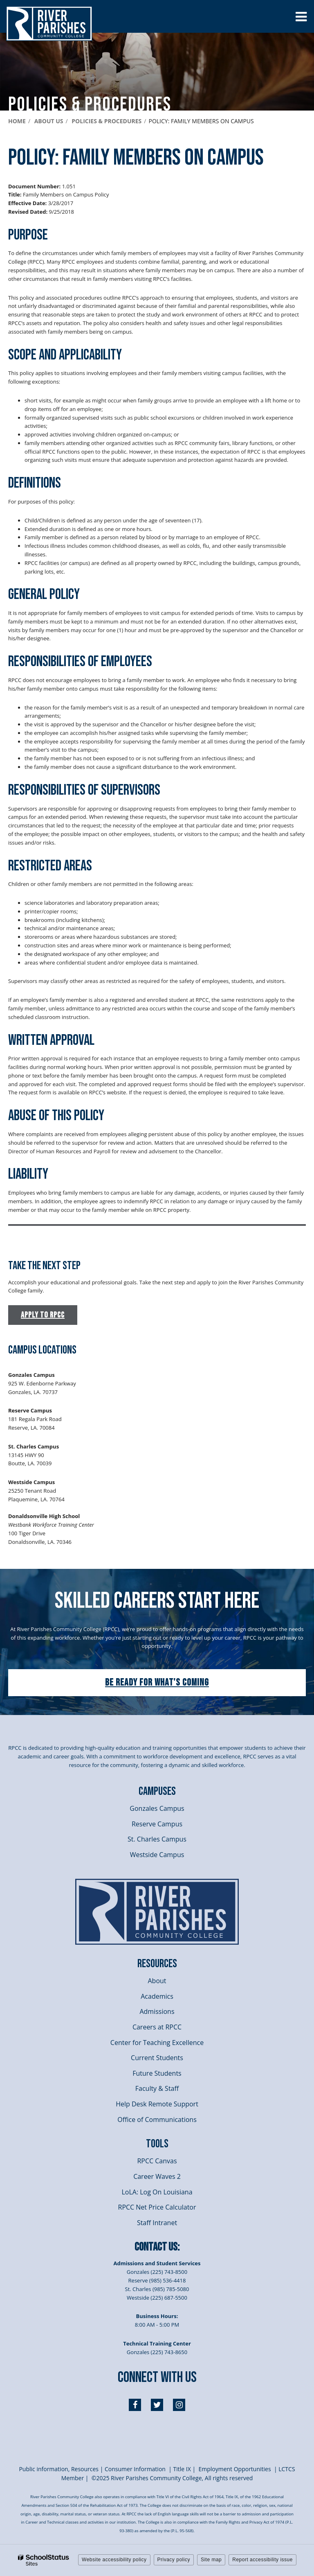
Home (17, 121)
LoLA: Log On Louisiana (156, 2191)
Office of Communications (157, 2119)
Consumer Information (136, 2469)
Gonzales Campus (157, 1808)
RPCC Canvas (157, 2160)
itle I (181, 2469)
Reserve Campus (157, 1823)
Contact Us (156, 2247)
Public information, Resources (59, 2469)
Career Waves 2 (157, 2176)
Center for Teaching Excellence (157, 2042)
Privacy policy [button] (173, 2559)
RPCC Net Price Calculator (157, 2207)
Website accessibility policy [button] (114, 2559)
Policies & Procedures (106, 121)
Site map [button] (211, 2559)
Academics (157, 1996)
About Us (48, 121)
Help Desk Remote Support (157, 2103)
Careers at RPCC (157, 2026)
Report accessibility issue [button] (262, 2559)
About (157, 1980)
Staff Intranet (157, 2222)
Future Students (156, 2073)
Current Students (157, 2057)
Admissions (156, 2011)
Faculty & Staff (157, 2088)
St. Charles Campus (157, 1839)
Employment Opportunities (234, 2469)
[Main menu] (301, 16)
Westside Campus (157, 1854)
